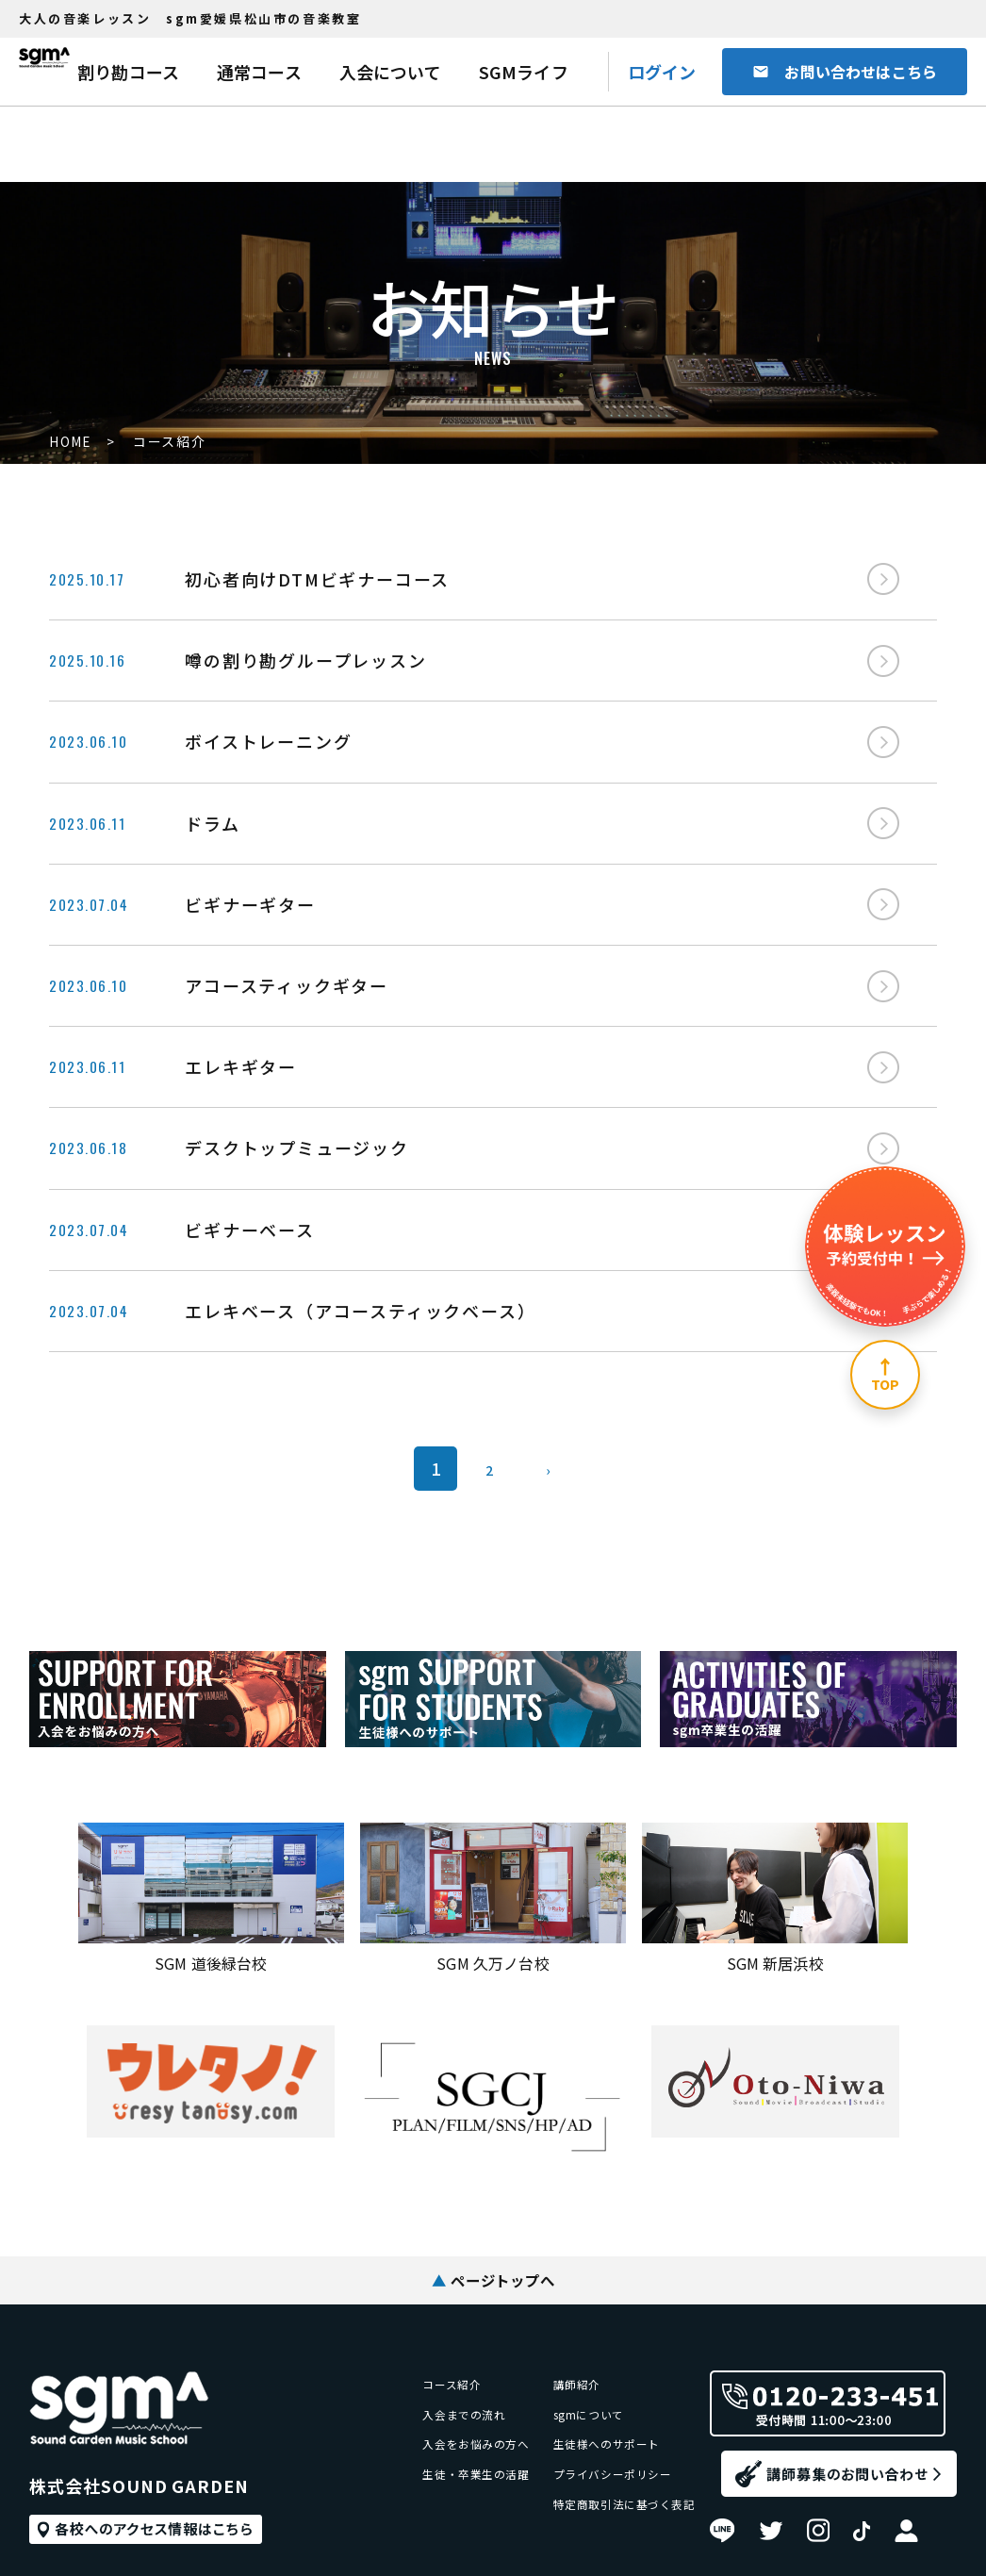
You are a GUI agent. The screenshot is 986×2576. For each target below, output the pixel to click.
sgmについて (562, 2327)
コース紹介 (397, 2289)
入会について (390, 71)
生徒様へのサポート (584, 2366)
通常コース (259, 71)
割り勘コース (128, 71)
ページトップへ (493, 2181)
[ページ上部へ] (885, 1375)
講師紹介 (547, 2289)
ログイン (662, 71)
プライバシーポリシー (592, 2405)
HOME (70, 442)
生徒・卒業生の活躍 (427, 2405)
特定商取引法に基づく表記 (607, 2443)
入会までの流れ (412, 2327)
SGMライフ (523, 71)
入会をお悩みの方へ (427, 2366)
